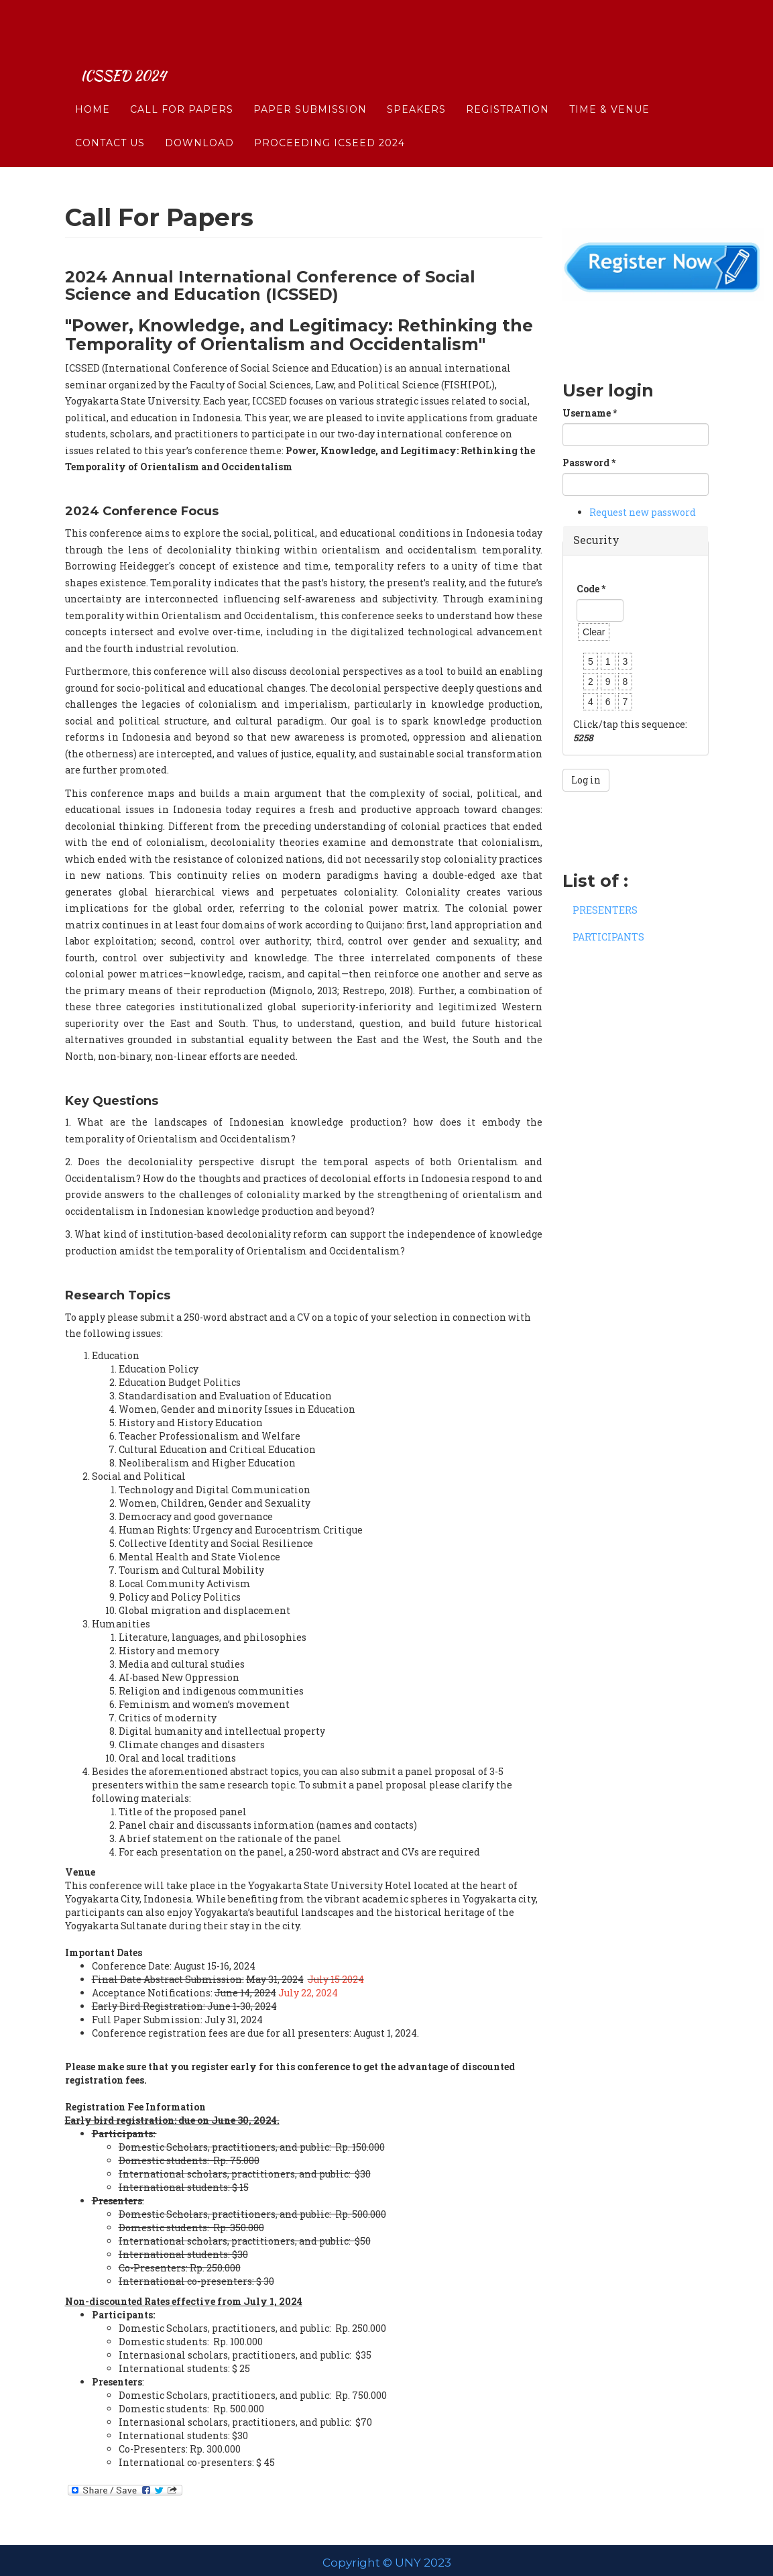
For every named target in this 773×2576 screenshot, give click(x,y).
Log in (586, 779)
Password (588, 462)
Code (591, 588)
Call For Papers (181, 70)
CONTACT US (110, 104)
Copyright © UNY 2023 (386, 2562)
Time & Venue (609, 70)
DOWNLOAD (199, 104)
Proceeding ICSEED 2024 (329, 104)
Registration (507, 70)
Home (92, 70)
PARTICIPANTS (608, 936)
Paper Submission (310, 70)
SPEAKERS (416, 70)
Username (589, 413)
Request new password (642, 512)
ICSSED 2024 (132, 36)
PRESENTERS (605, 910)
